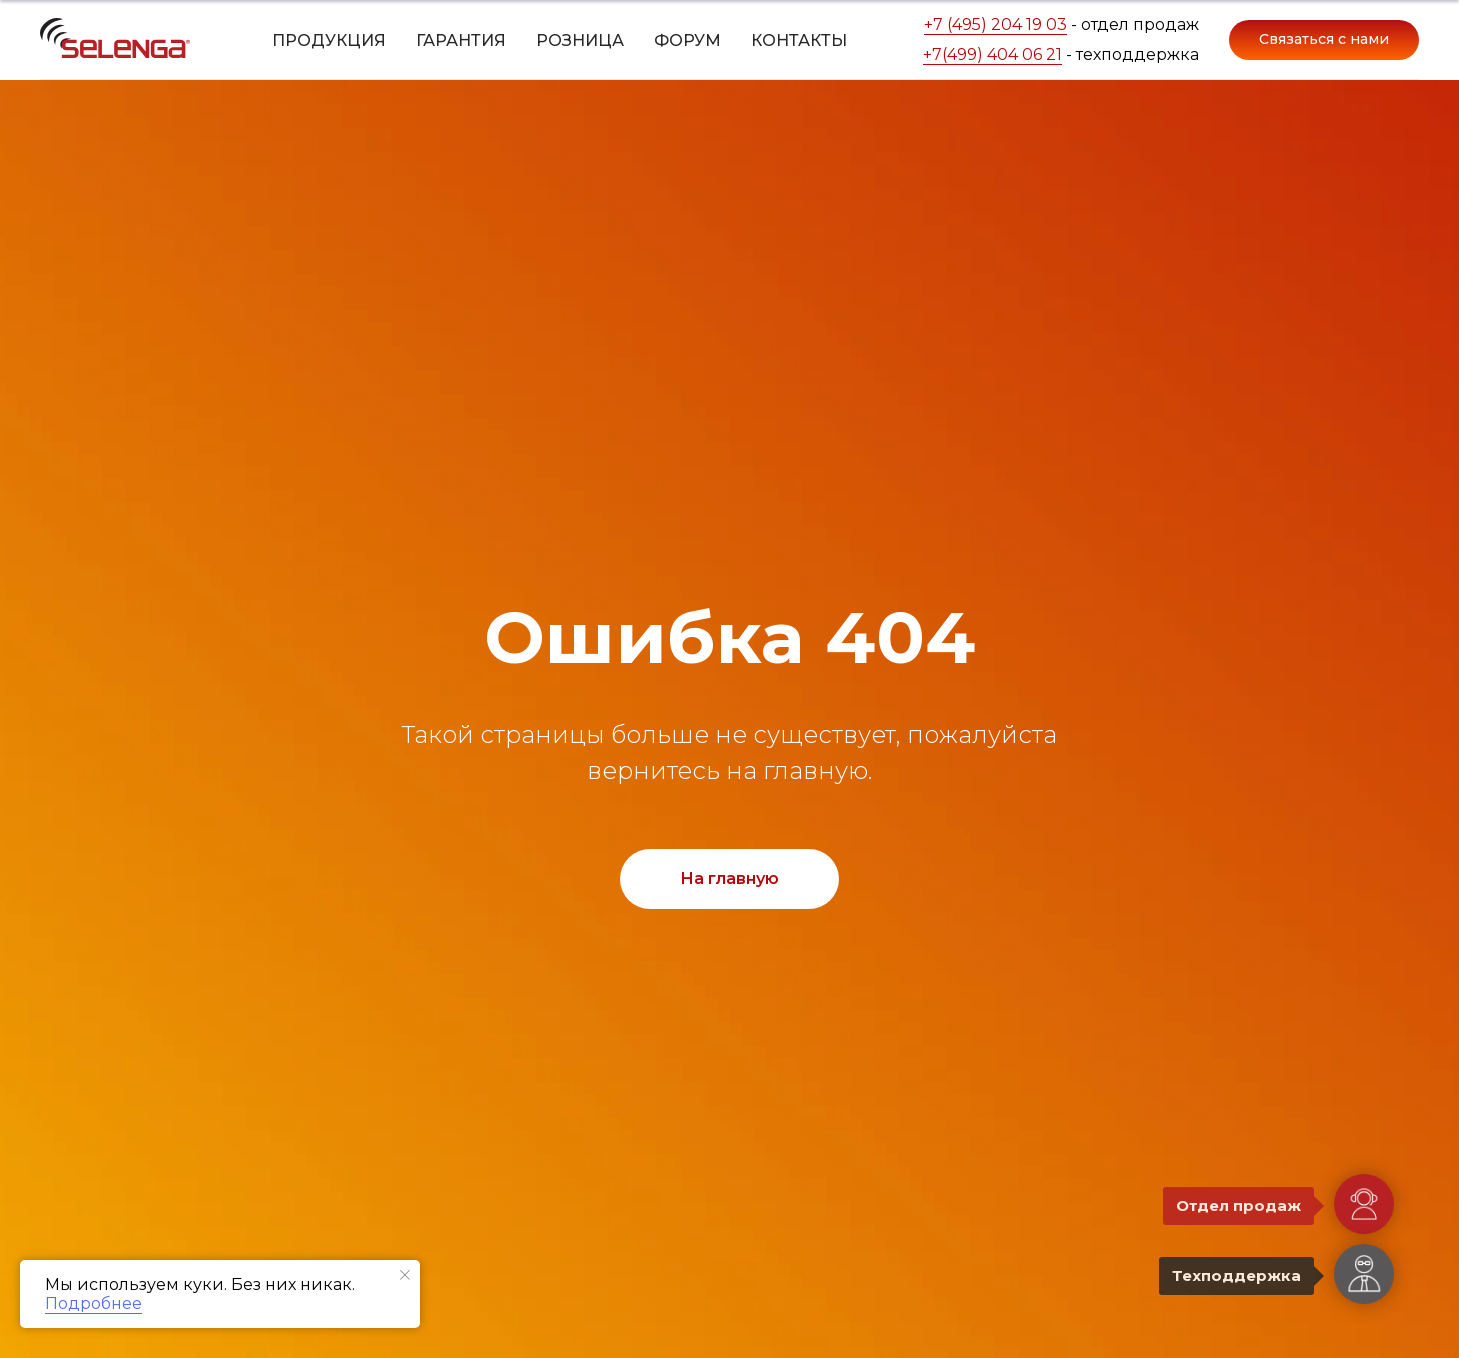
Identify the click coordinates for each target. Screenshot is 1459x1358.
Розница (580, 40)
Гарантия (461, 40)
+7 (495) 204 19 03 (995, 24)
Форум (687, 40)
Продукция (329, 40)
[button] (1324, 40)
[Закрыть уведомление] (405, 1275)
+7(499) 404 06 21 (992, 54)
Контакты (799, 40)
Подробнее (93, 1303)
